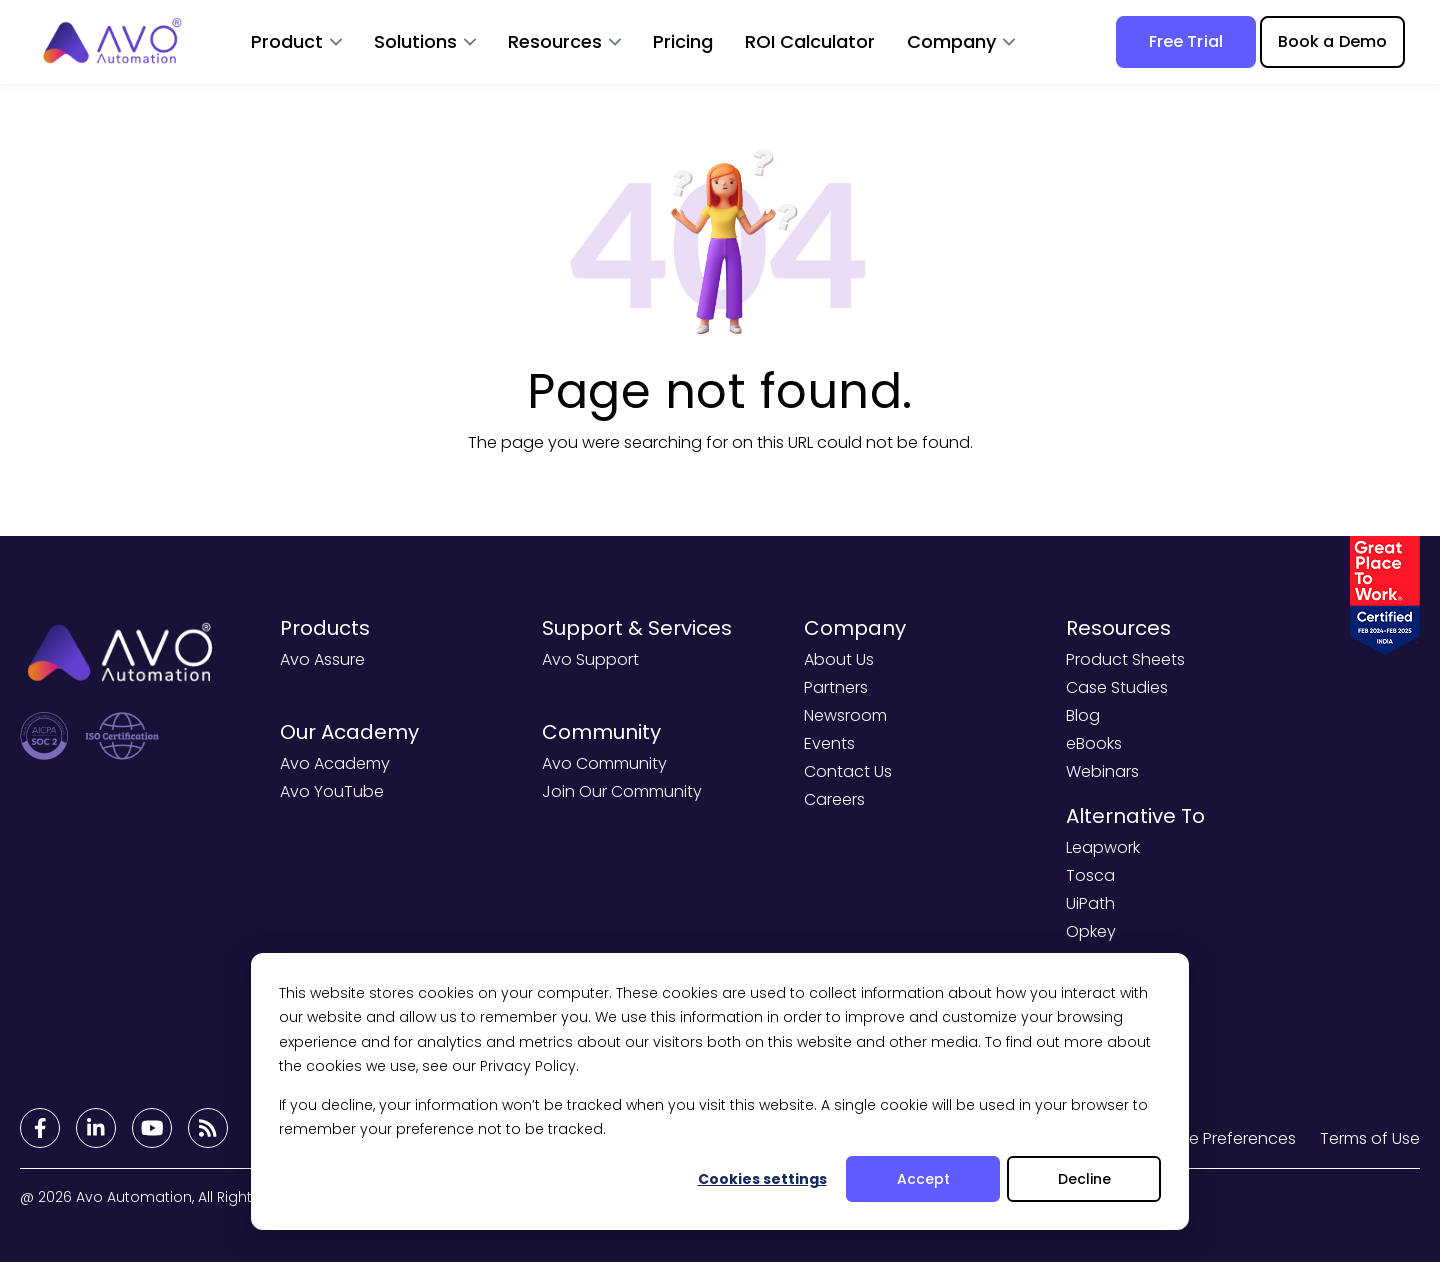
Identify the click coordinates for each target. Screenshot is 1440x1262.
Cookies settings (762, 1179)
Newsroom (845, 715)
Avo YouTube (332, 791)
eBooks (1094, 743)
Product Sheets (1125, 659)
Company (951, 42)
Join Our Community (622, 791)
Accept (923, 1179)
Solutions (415, 42)
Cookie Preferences (1220, 1138)
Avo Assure (322, 659)
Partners (836, 687)
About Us (839, 659)
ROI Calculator (810, 42)
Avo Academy (335, 763)
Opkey (1091, 931)
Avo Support (590, 659)
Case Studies (1117, 687)
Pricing (683, 42)
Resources (555, 42)
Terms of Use (1370, 1138)
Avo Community (604, 763)
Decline (1084, 1179)
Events (829, 743)
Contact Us (848, 771)
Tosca (1090, 875)
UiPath (1090, 903)
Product (287, 42)
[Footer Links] (40, 1128)
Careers (834, 799)
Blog (1083, 715)
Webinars (1102, 771)
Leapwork (1103, 847)
